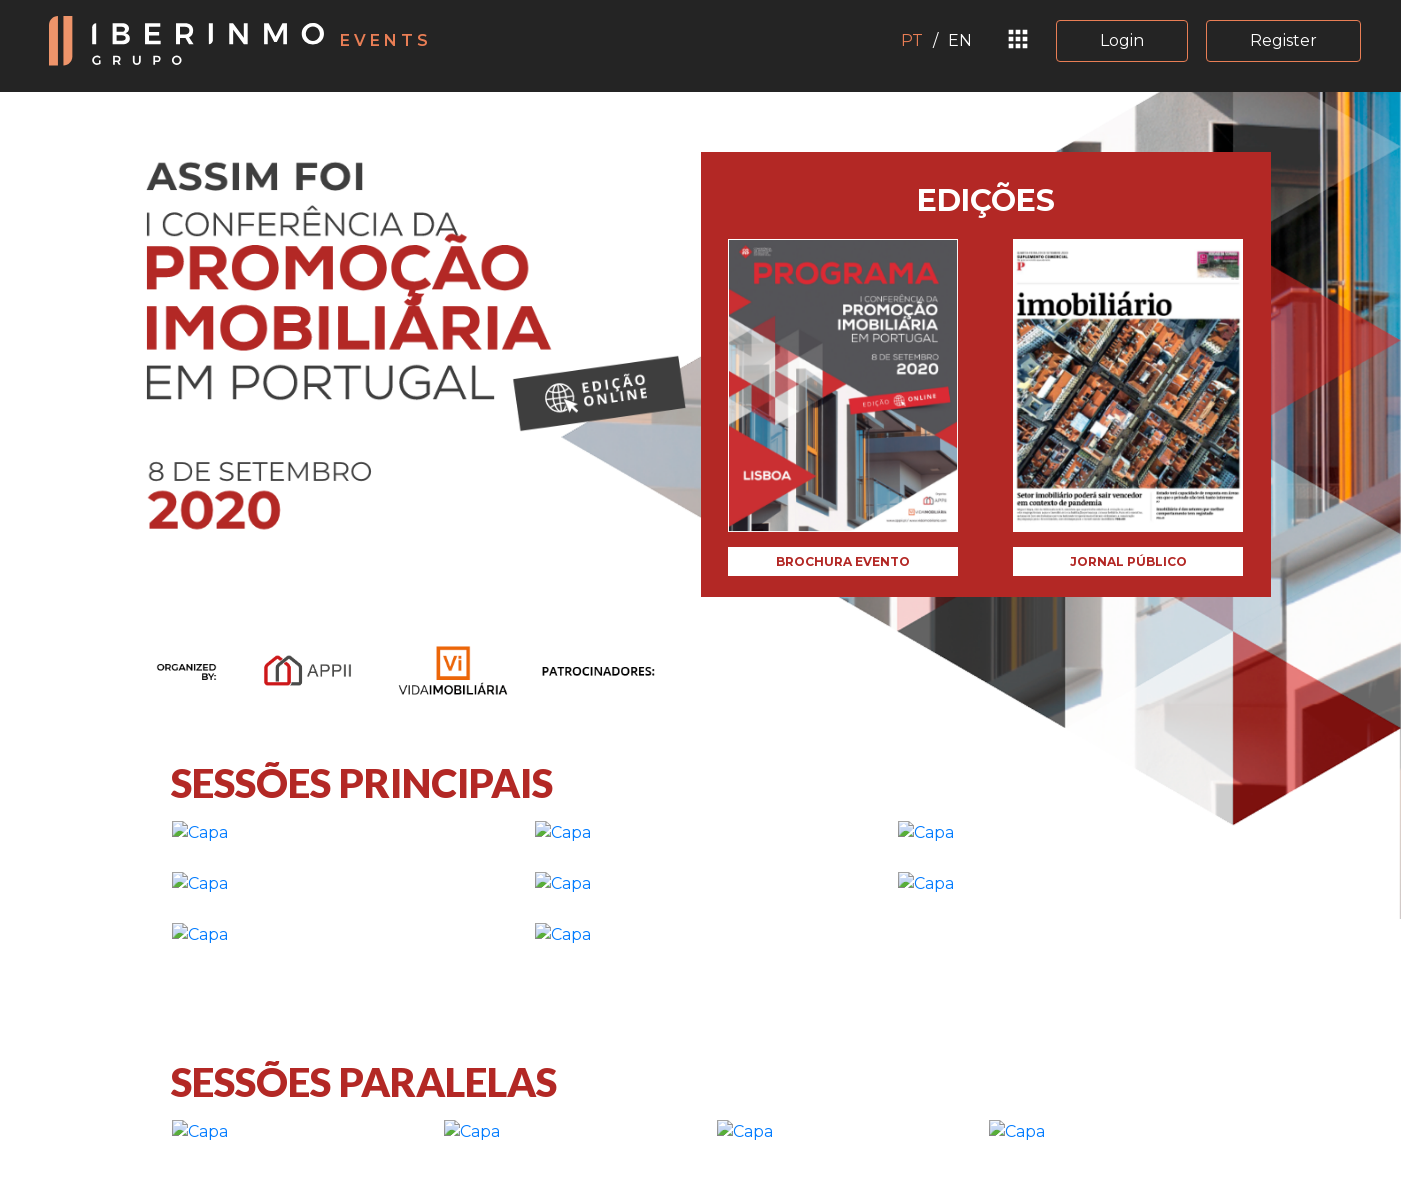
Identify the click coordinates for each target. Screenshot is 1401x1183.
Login (1122, 40)
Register (1283, 40)
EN (960, 40)
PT (912, 40)
